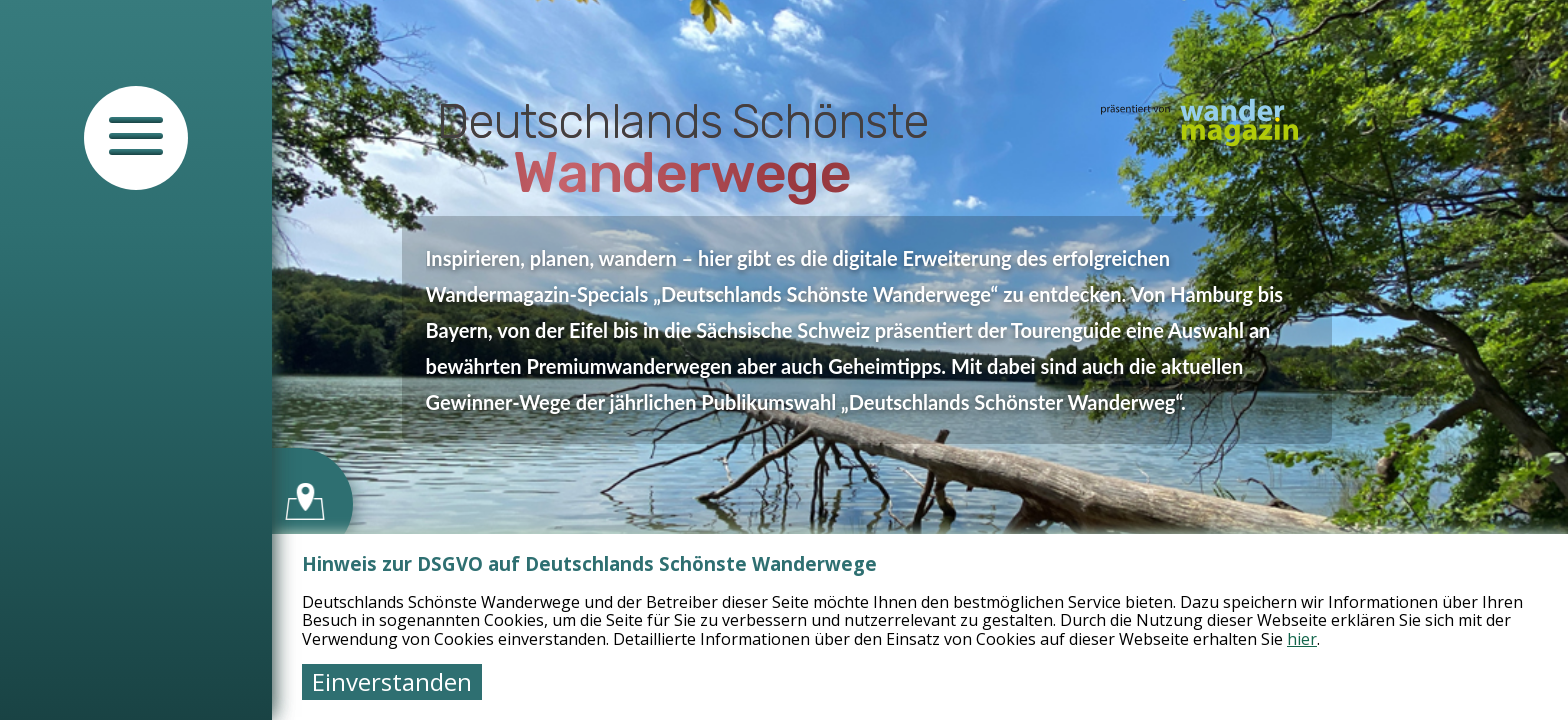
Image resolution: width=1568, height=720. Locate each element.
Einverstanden (392, 681)
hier (1302, 639)
